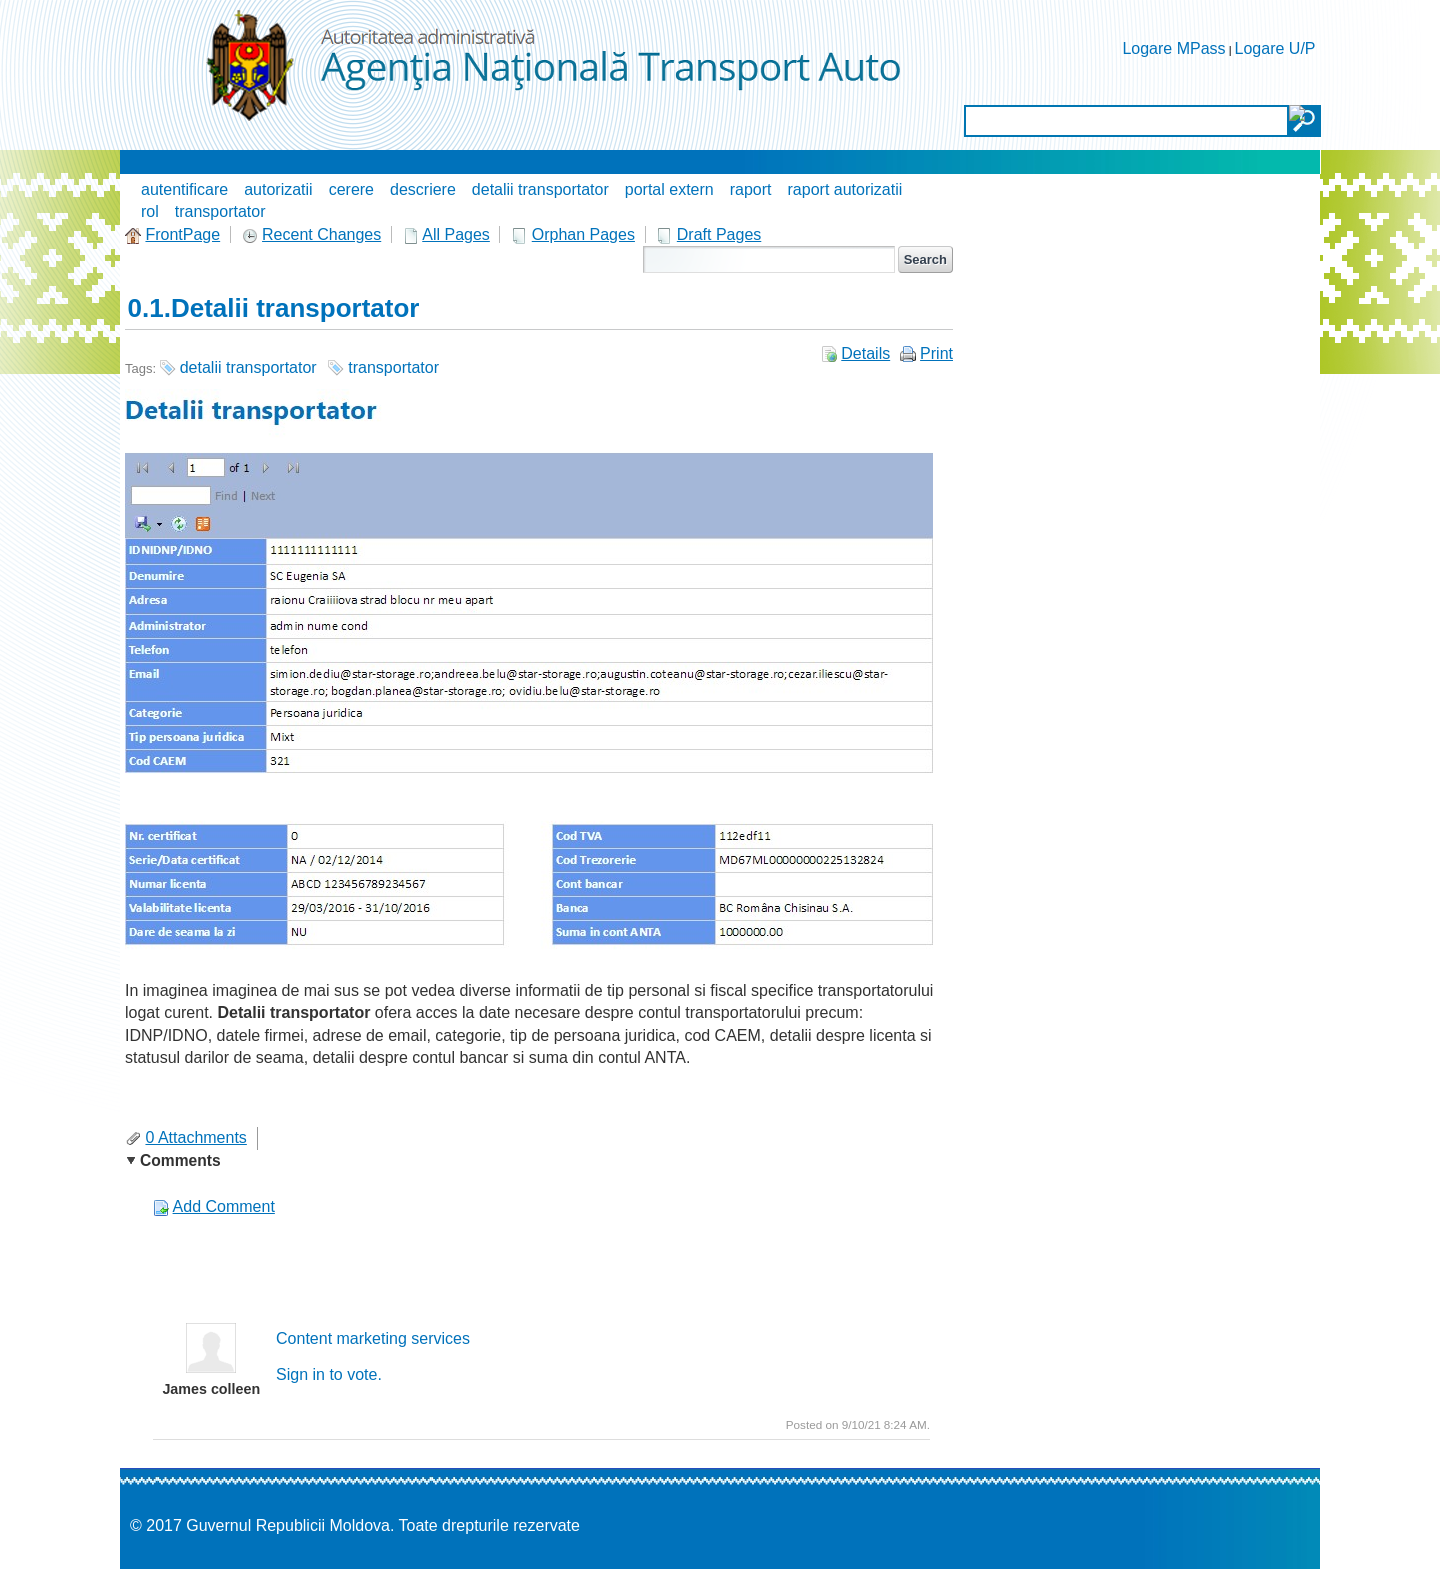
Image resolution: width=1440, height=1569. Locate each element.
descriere (423, 189)
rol (150, 211)
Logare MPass (1173, 48)
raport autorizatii (845, 189)
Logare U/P (1275, 48)
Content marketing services (373, 1338)
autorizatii (278, 189)
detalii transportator (540, 189)
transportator (220, 211)
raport (751, 189)
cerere (351, 189)
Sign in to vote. (329, 1374)
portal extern (669, 189)
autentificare (184, 189)
